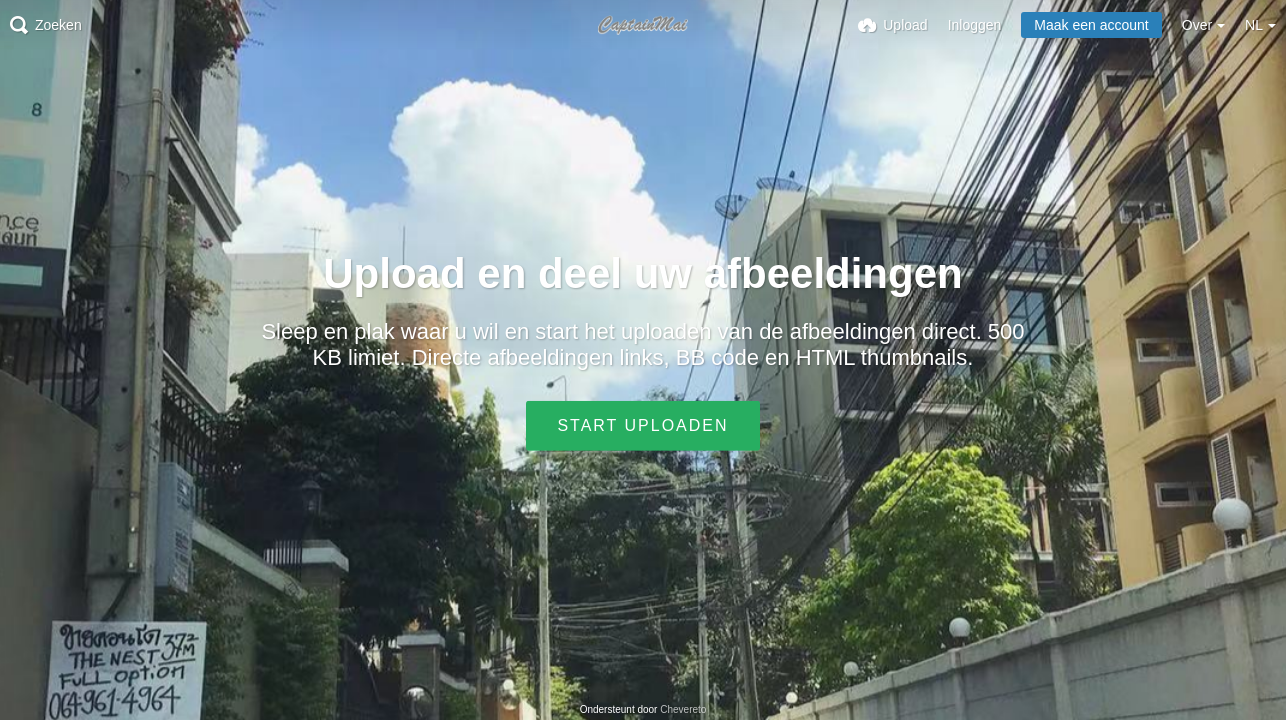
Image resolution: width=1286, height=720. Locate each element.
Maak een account (1091, 25)
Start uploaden (642, 425)
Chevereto (683, 709)
